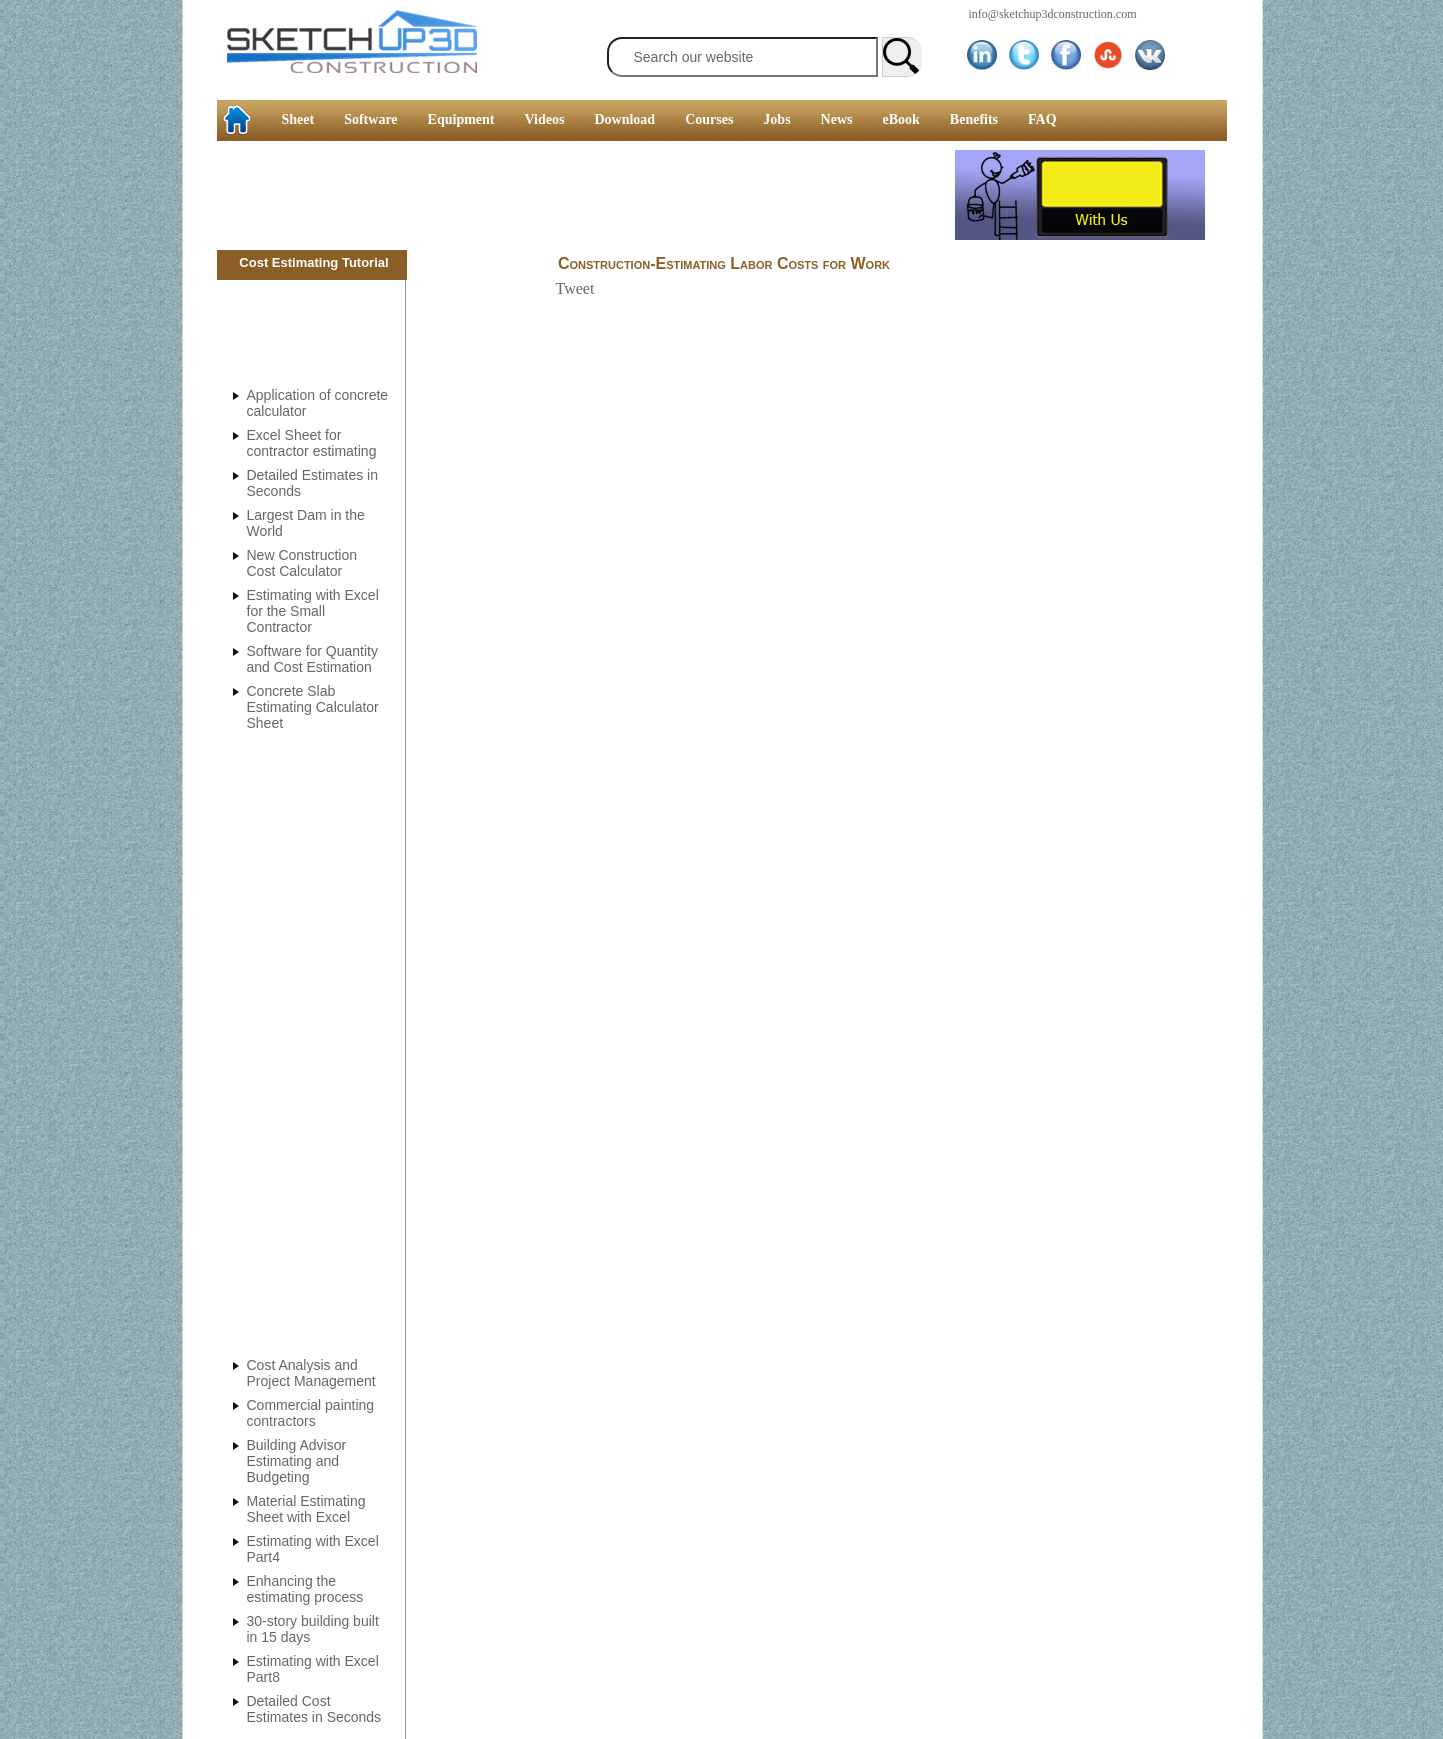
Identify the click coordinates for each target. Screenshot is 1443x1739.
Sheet (298, 119)
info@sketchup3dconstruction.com (1053, 14)
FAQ (1042, 119)
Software (370, 119)
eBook (900, 119)
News (837, 119)
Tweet (575, 288)
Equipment (461, 119)
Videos (545, 119)
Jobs (776, 119)
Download (624, 119)
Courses (709, 119)
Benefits (974, 119)
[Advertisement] (586, 195)
